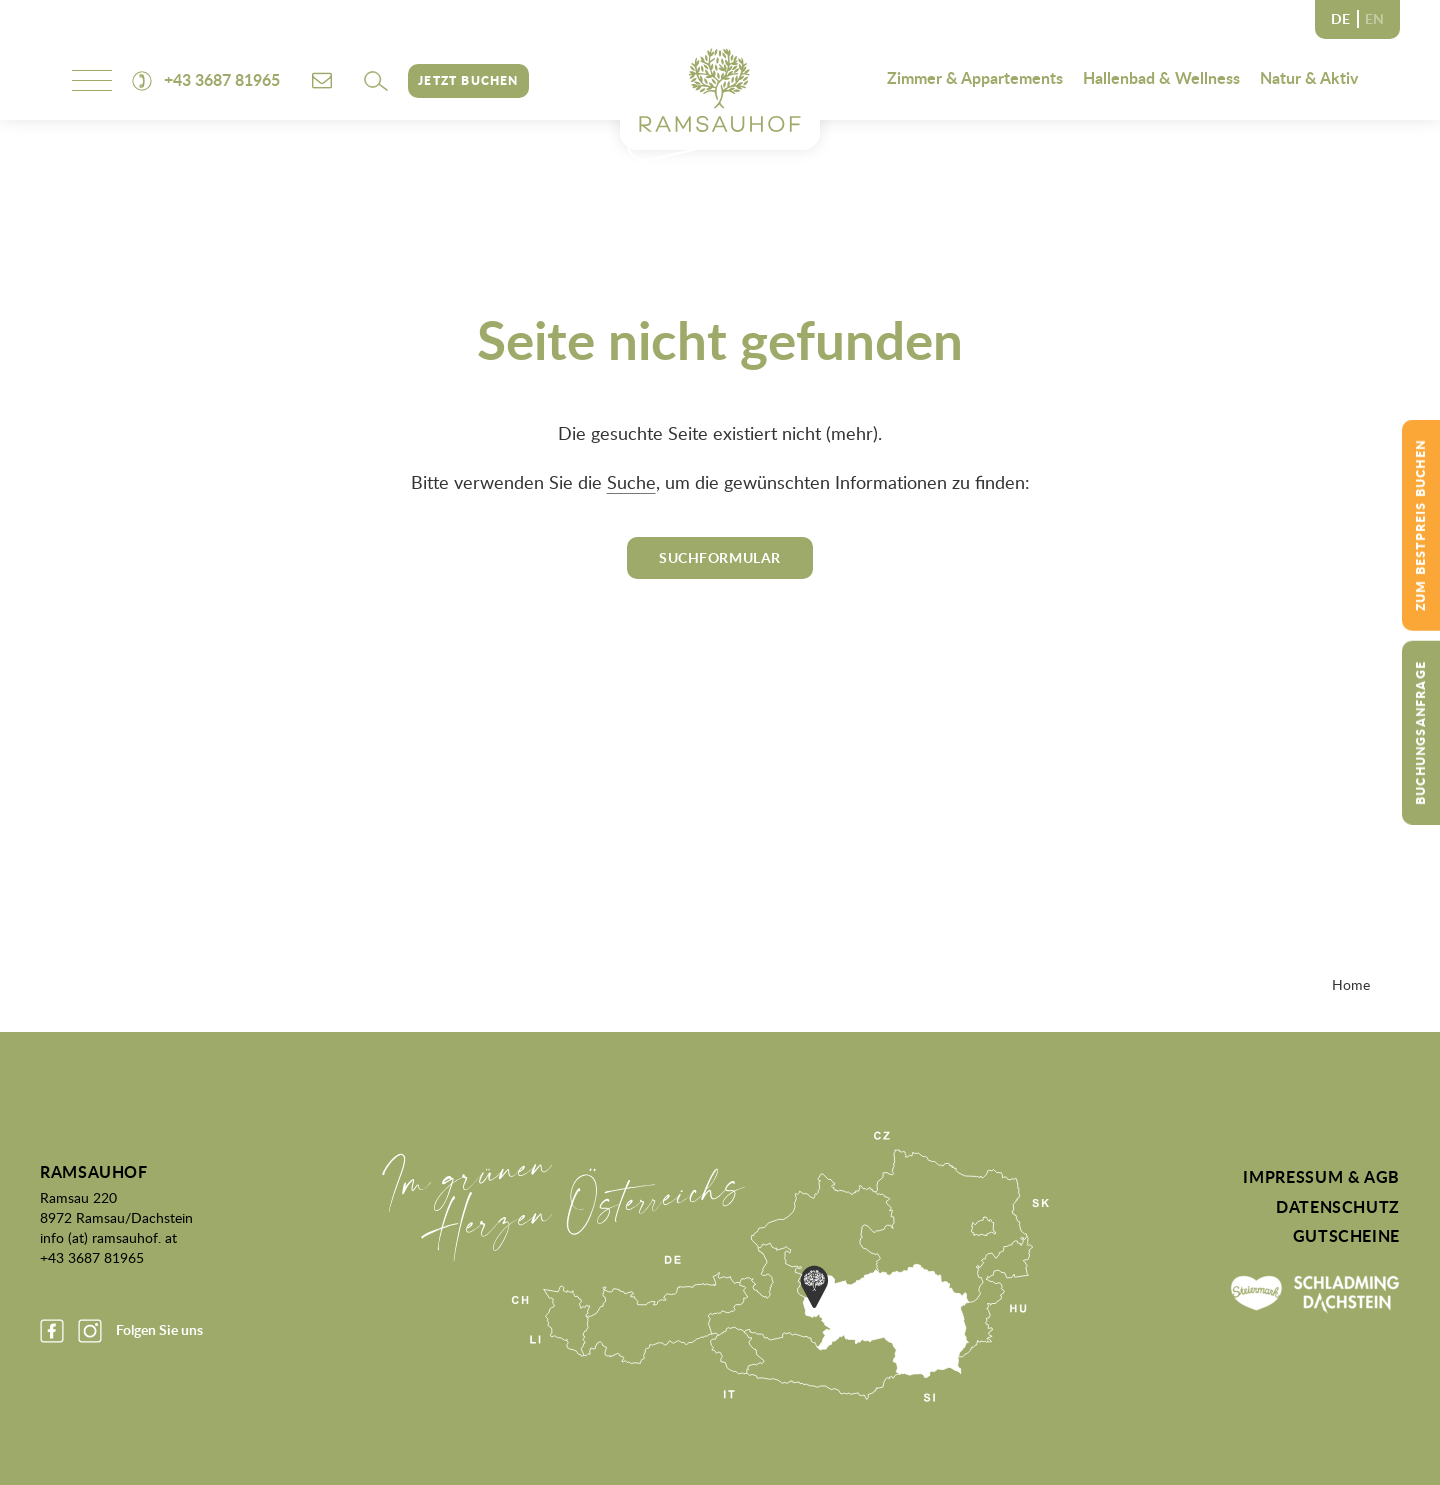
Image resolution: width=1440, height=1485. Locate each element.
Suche (631, 482)
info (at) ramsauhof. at (108, 1237)
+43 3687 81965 (92, 1257)
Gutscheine (1346, 1236)
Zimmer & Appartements (975, 77)
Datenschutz (1338, 1207)
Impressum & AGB (1321, 1177)
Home (1351, 984)
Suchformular (720, 557)
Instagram (90, 1331)
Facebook (52, 1331)
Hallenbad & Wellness (1161, 77)
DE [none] (1340, 19)
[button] (376, 81)
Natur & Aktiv (1309, 77)
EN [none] (1374, 19)
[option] (1374, 19)
